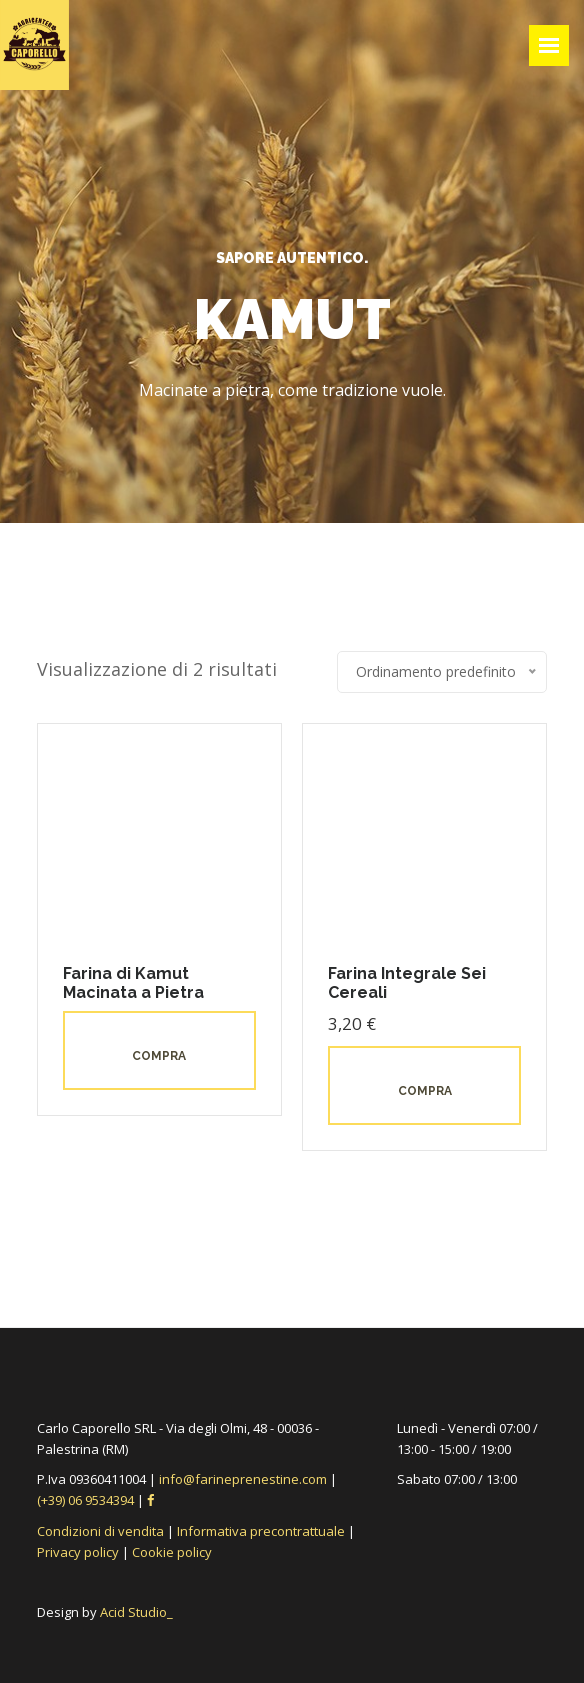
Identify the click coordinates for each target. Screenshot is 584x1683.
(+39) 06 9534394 (87, 1500)
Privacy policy (78, 1552)
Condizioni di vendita (100, 1531)
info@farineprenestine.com (243, 1479)
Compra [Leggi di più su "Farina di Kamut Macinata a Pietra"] (159, 1056)
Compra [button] (425, 1091)
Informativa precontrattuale (261, 1531)
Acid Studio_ (136, 1612)
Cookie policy (172, 1552)
